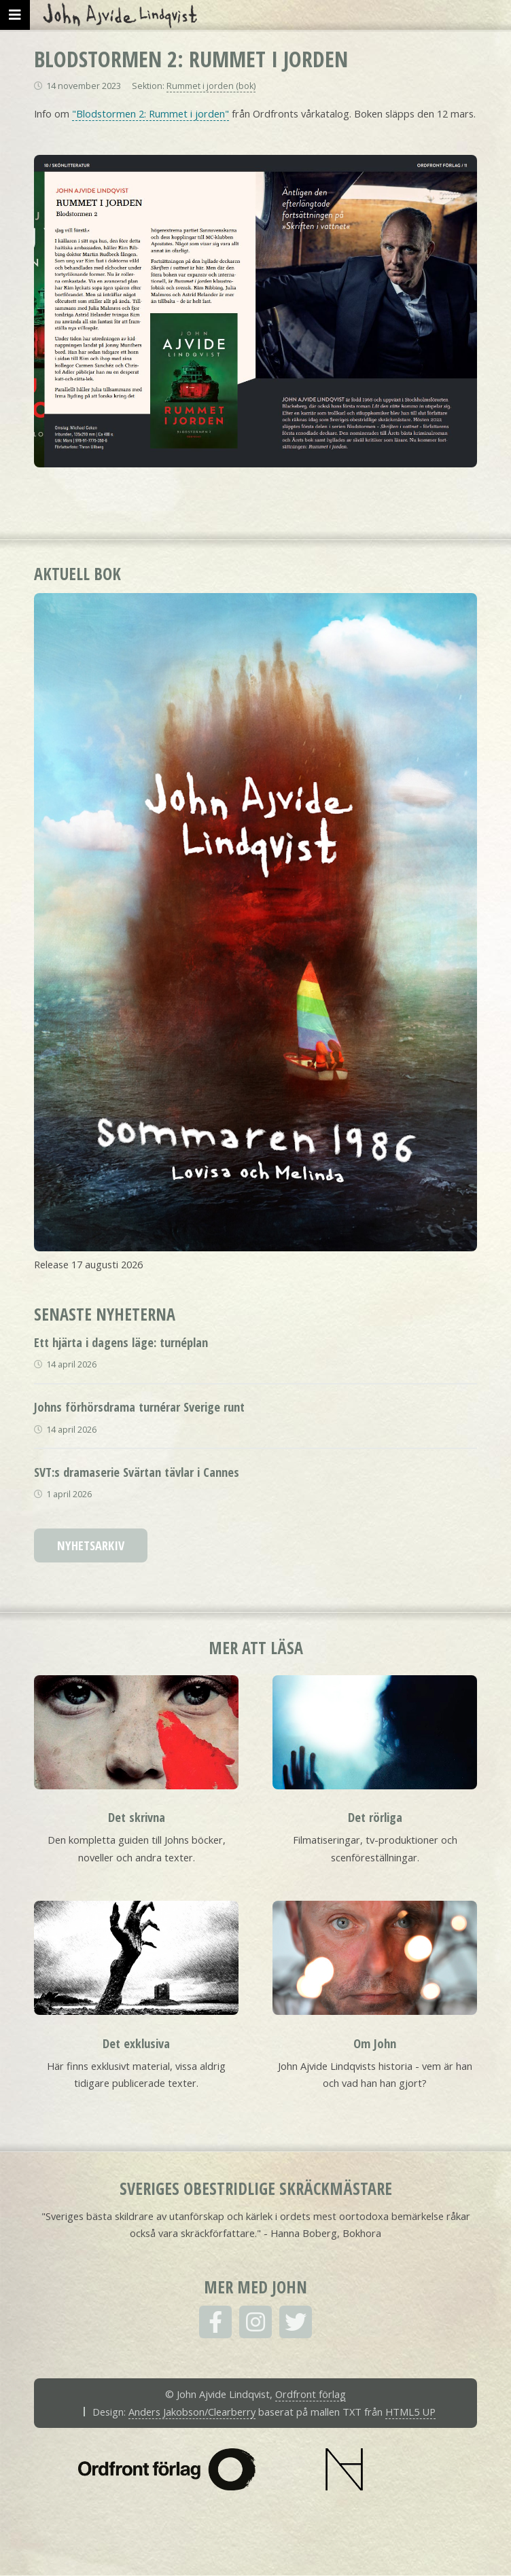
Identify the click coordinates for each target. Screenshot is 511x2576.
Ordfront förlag (310, 2394)
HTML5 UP (410, 2411)
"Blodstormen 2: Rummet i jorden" (150, 113)
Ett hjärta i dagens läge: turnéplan (121, 1342)
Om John (374, 2043)
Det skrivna (136, 1816)
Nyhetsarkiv (90, 1545)
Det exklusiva (136, 2043)
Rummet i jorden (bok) (211, 86)
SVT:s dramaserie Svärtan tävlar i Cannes (136, 1471)
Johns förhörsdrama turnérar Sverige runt (139, 1406)
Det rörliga (375, 1816)
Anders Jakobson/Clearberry (192, 2411)
